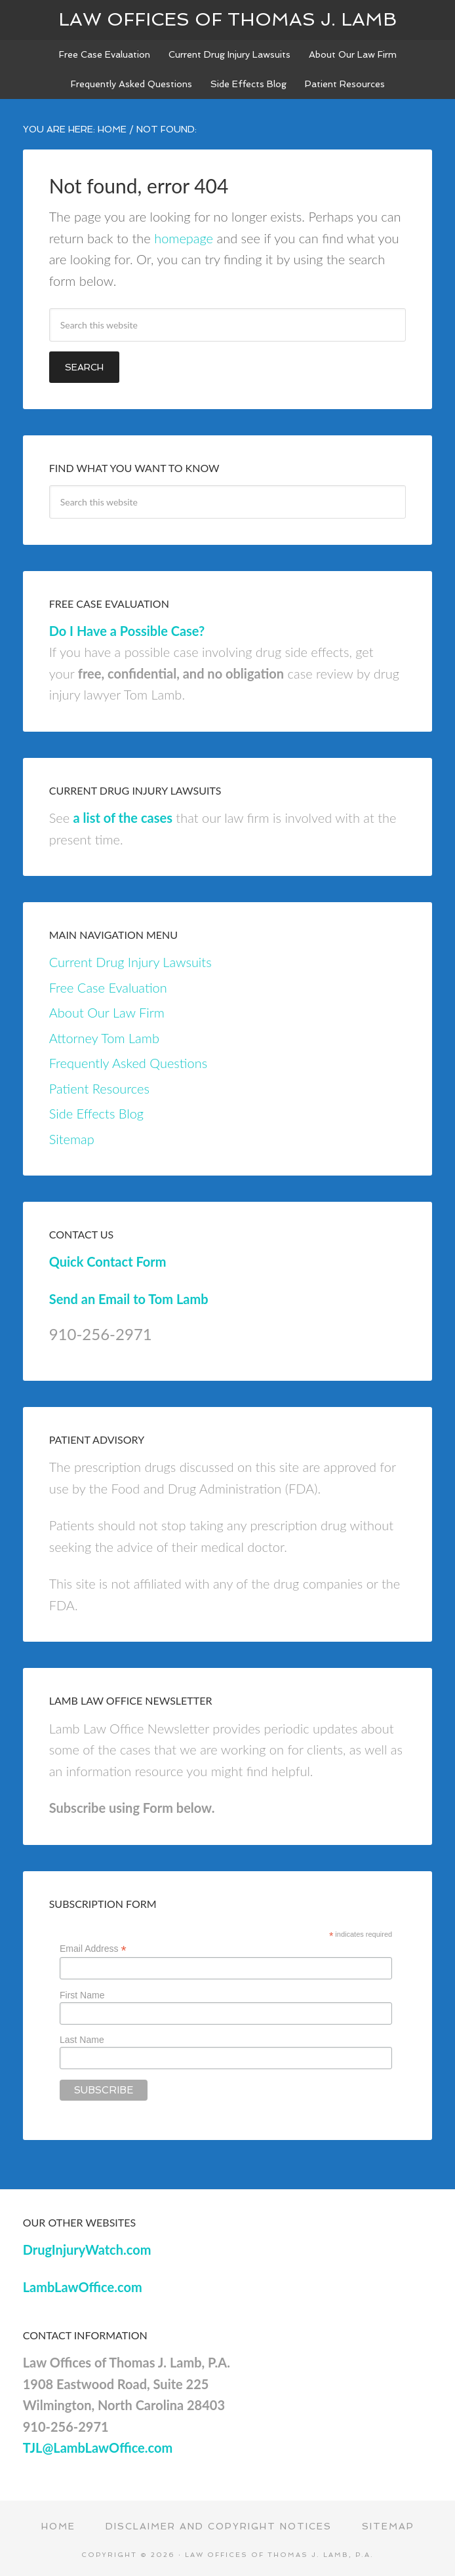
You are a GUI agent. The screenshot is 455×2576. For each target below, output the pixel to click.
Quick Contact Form (108, 1261)
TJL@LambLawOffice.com (98, 2447)
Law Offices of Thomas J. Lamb (227, 19)
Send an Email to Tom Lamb (128, 1299)
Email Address (93, 1949)
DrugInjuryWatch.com (87, 2249)
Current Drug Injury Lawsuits (130, 962)
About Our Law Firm (107, 1012)
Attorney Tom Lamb (104, 1038)
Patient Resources (99, 1088)
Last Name (82, 2039)
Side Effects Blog (96, 1113)
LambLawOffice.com (82, 2287)
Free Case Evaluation (108, 987)
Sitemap (71, 1139)
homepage (183, 238)
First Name (82, 1995)
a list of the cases (122, 817)
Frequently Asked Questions (128, 1063)
